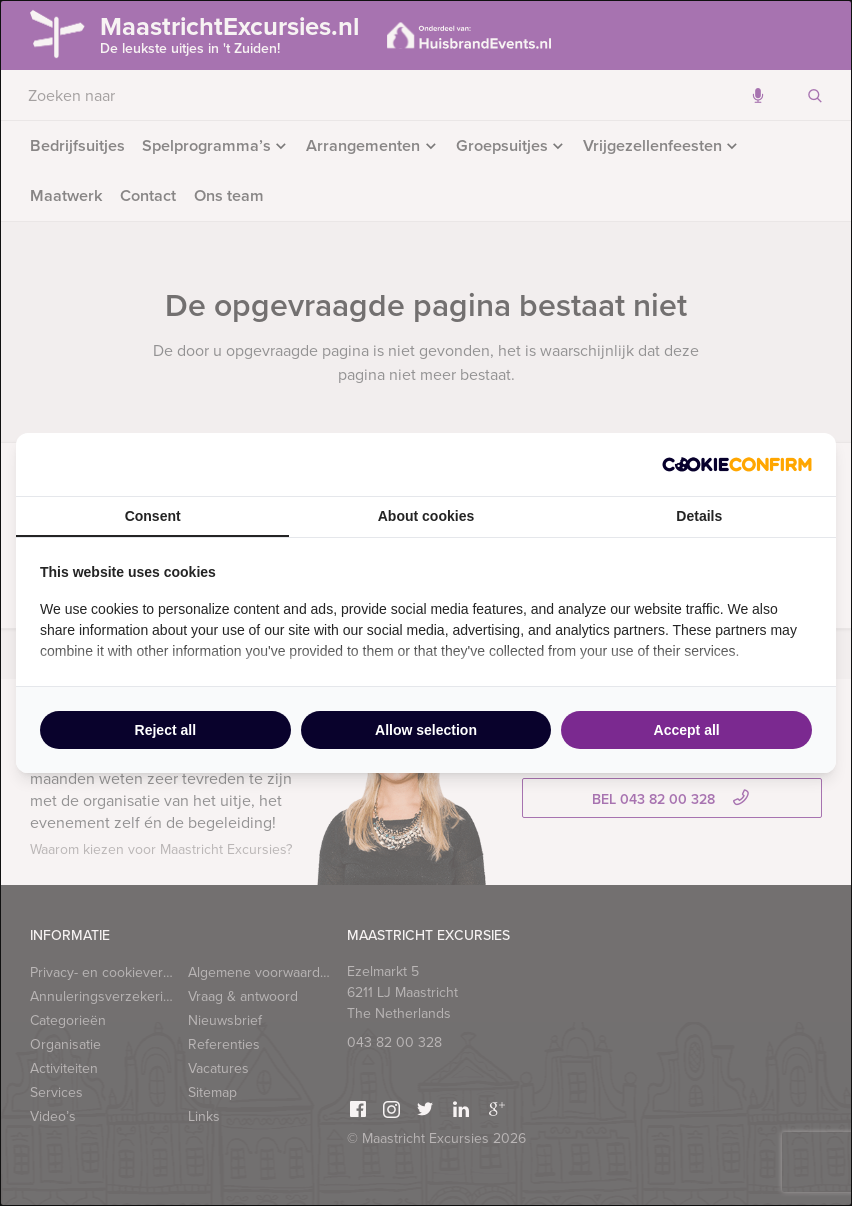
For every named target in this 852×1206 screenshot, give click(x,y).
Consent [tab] (153, 516)
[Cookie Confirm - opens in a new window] (737, 464)
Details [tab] (699, 516)
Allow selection (426, 730)
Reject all (165, 730)
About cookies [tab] (426, 516)
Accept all (687, 730)
